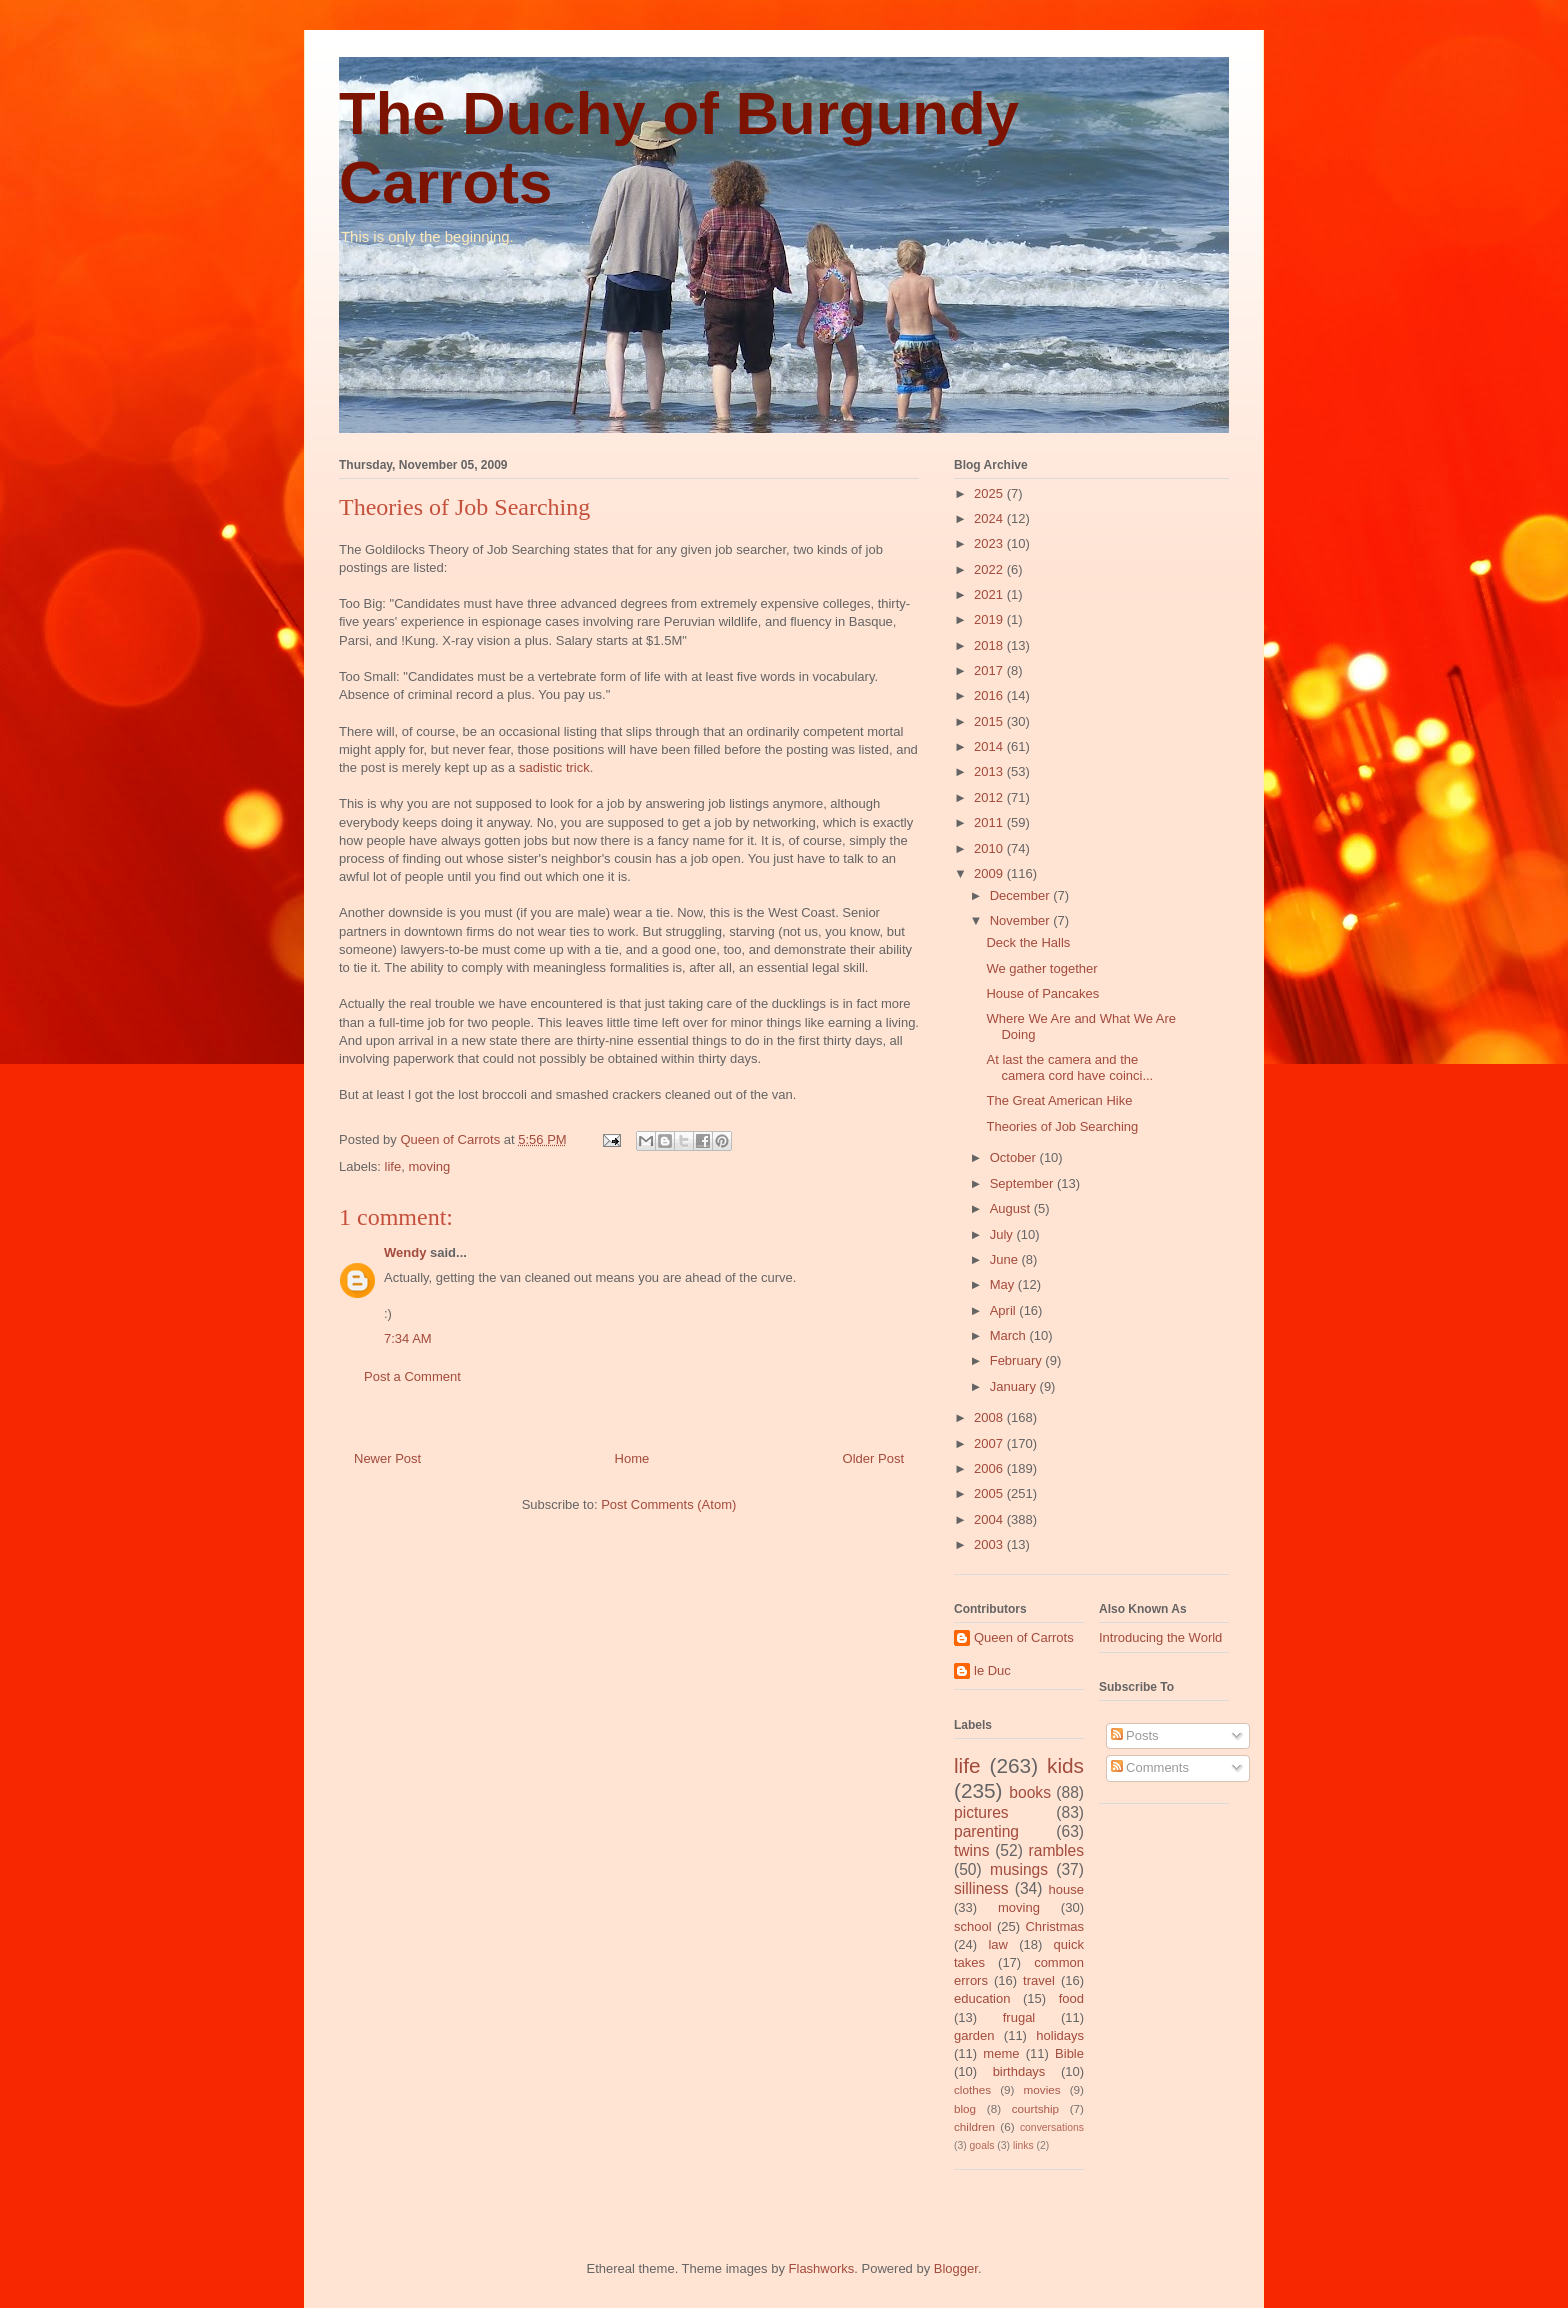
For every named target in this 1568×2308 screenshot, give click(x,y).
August (1012, 1208)
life (393, 1166)
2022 (990, 569)
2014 (990, 746)
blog (965, 2108)
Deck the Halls (1028, 942)
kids (1065, 1765)
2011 (990, 822)
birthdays (1019, 2071)
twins (972, 1850)
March (1010, 1335)
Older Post (873, 1458)
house (1066, 1889)
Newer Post (387, 1458)
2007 (990, 1443)
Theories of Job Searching (1062, 1126)
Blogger (956, 2268)
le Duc (992, 1670)
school (973, 1926)
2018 (990, 645)
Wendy (405, 1252)
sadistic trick (554, 767)
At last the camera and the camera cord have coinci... (1069, 1067)
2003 (990, 1544)
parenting (986, 1831)
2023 (990, 543)
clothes (972, 2089)
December (1022, 895)
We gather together (1041, 968)
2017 (990, 670)
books (1030, 1792)
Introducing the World (1160, 1637)
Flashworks (822, 2268)
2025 (990, 493)
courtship (1035, 2108)
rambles (1056, 1850)
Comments (1150, 1767)
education (982, 1998)
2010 (990, 848)
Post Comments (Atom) (668, 1504)
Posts (1135, 1735)
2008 (990, 1417)
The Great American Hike (1059, 1100)
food (1071, 1998)
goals (982, 2145)
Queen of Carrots (1024, 1637)
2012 (990, 797)
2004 (990, 1519)
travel (1039, 1980)
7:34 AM (408, 1338)
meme (1001, 2053)
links (1023, 2145)
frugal (1019, 2017)
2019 (990, 619)
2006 (990, 1468)
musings (1019, 1869)
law (998, 1944)
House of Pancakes (1042, 993)
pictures (981, 1812)
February (1018, 1360)
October (1015, 1157)
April (1005, 1310)
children (974, 2126)
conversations (1052, 2127)
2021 (990, 594)
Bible (1069, 2053)
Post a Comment (412, 1376)
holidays (1060, 2035)
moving (429, 1166)
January (1015, 1386)
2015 (990, 721)
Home (632, 1458)
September (1023, 1183)
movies (1042, 2089)
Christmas (1054, 1926)
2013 (990, 771)
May (1004, 1284)
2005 (990, 1493)
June (1006, 1259)
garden (974, 2035)
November (1022, 920)
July (1003, 1234)
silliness (981, 1888)
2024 (990, 518)
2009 (990, 873)
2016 (990, 695)
